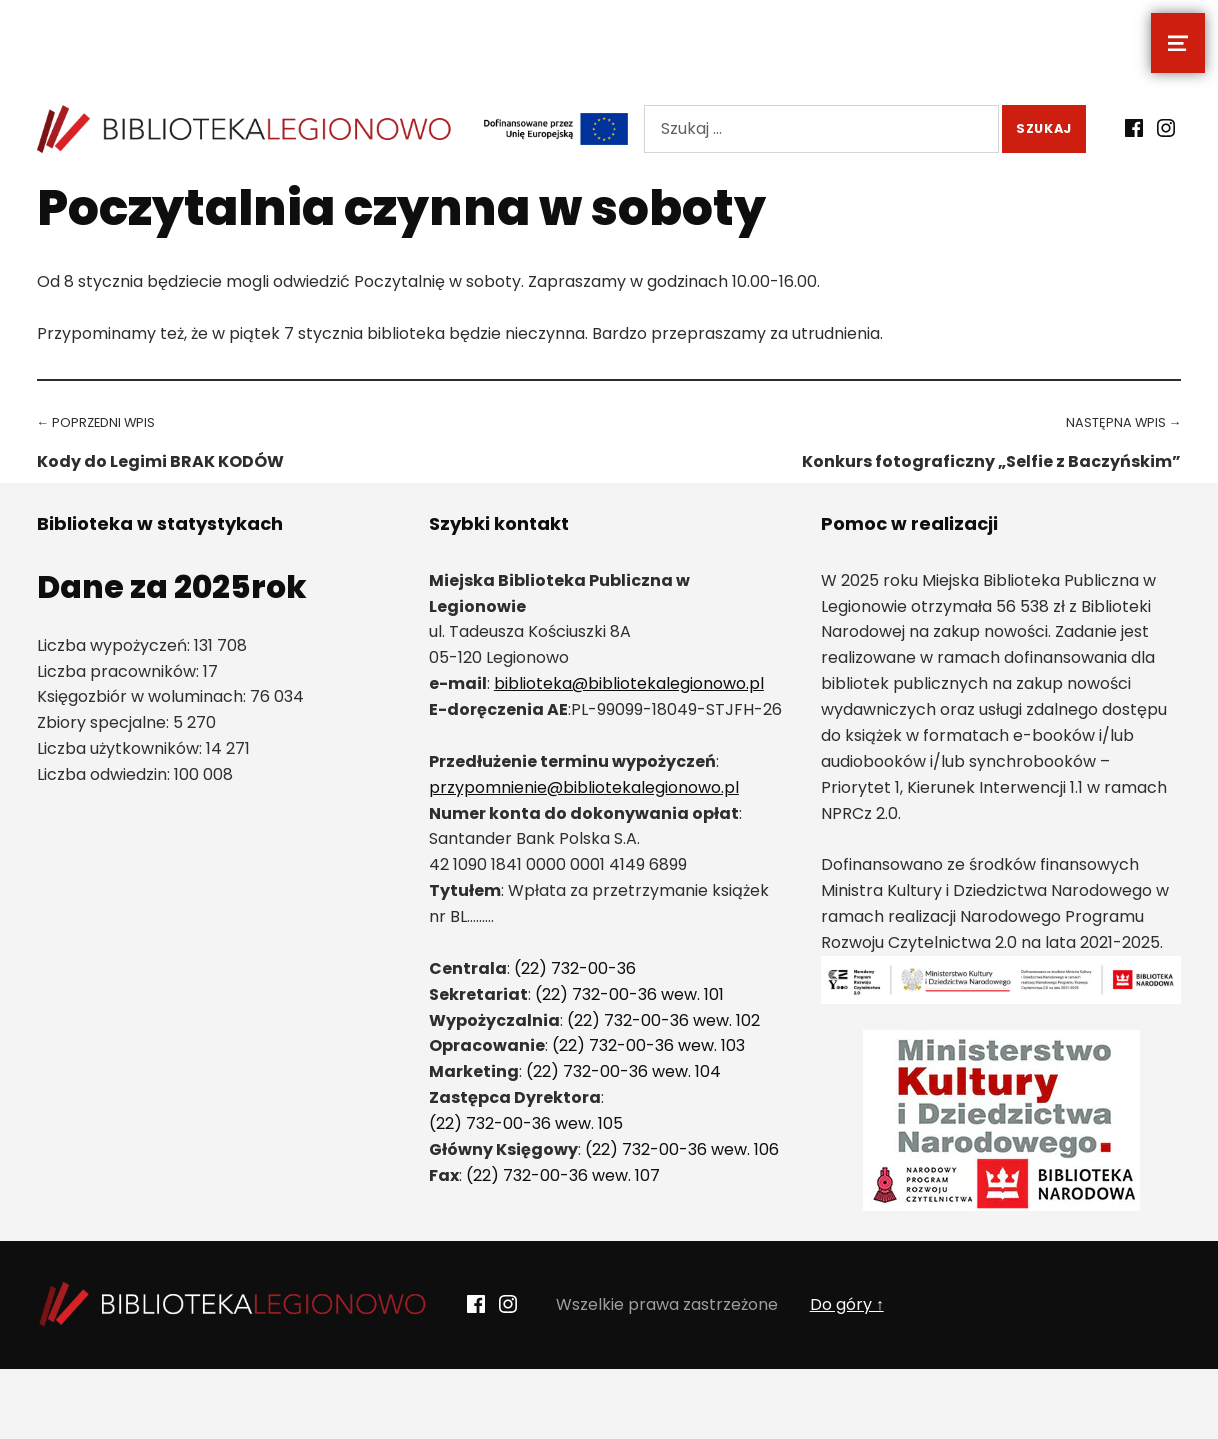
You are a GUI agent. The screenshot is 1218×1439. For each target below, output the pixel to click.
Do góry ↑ (847, 1304)
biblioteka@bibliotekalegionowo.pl (629, 683)
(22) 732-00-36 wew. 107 (563, 1175)
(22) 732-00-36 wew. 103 (648, 1045)
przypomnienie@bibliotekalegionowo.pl (584, 787)
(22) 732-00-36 (575, 968)
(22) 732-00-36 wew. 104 (623, 1071)
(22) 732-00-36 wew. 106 (682, 1149)
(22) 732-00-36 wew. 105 (526, 1123)
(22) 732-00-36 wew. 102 (663, 1020)
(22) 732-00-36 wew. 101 (629, 994)
